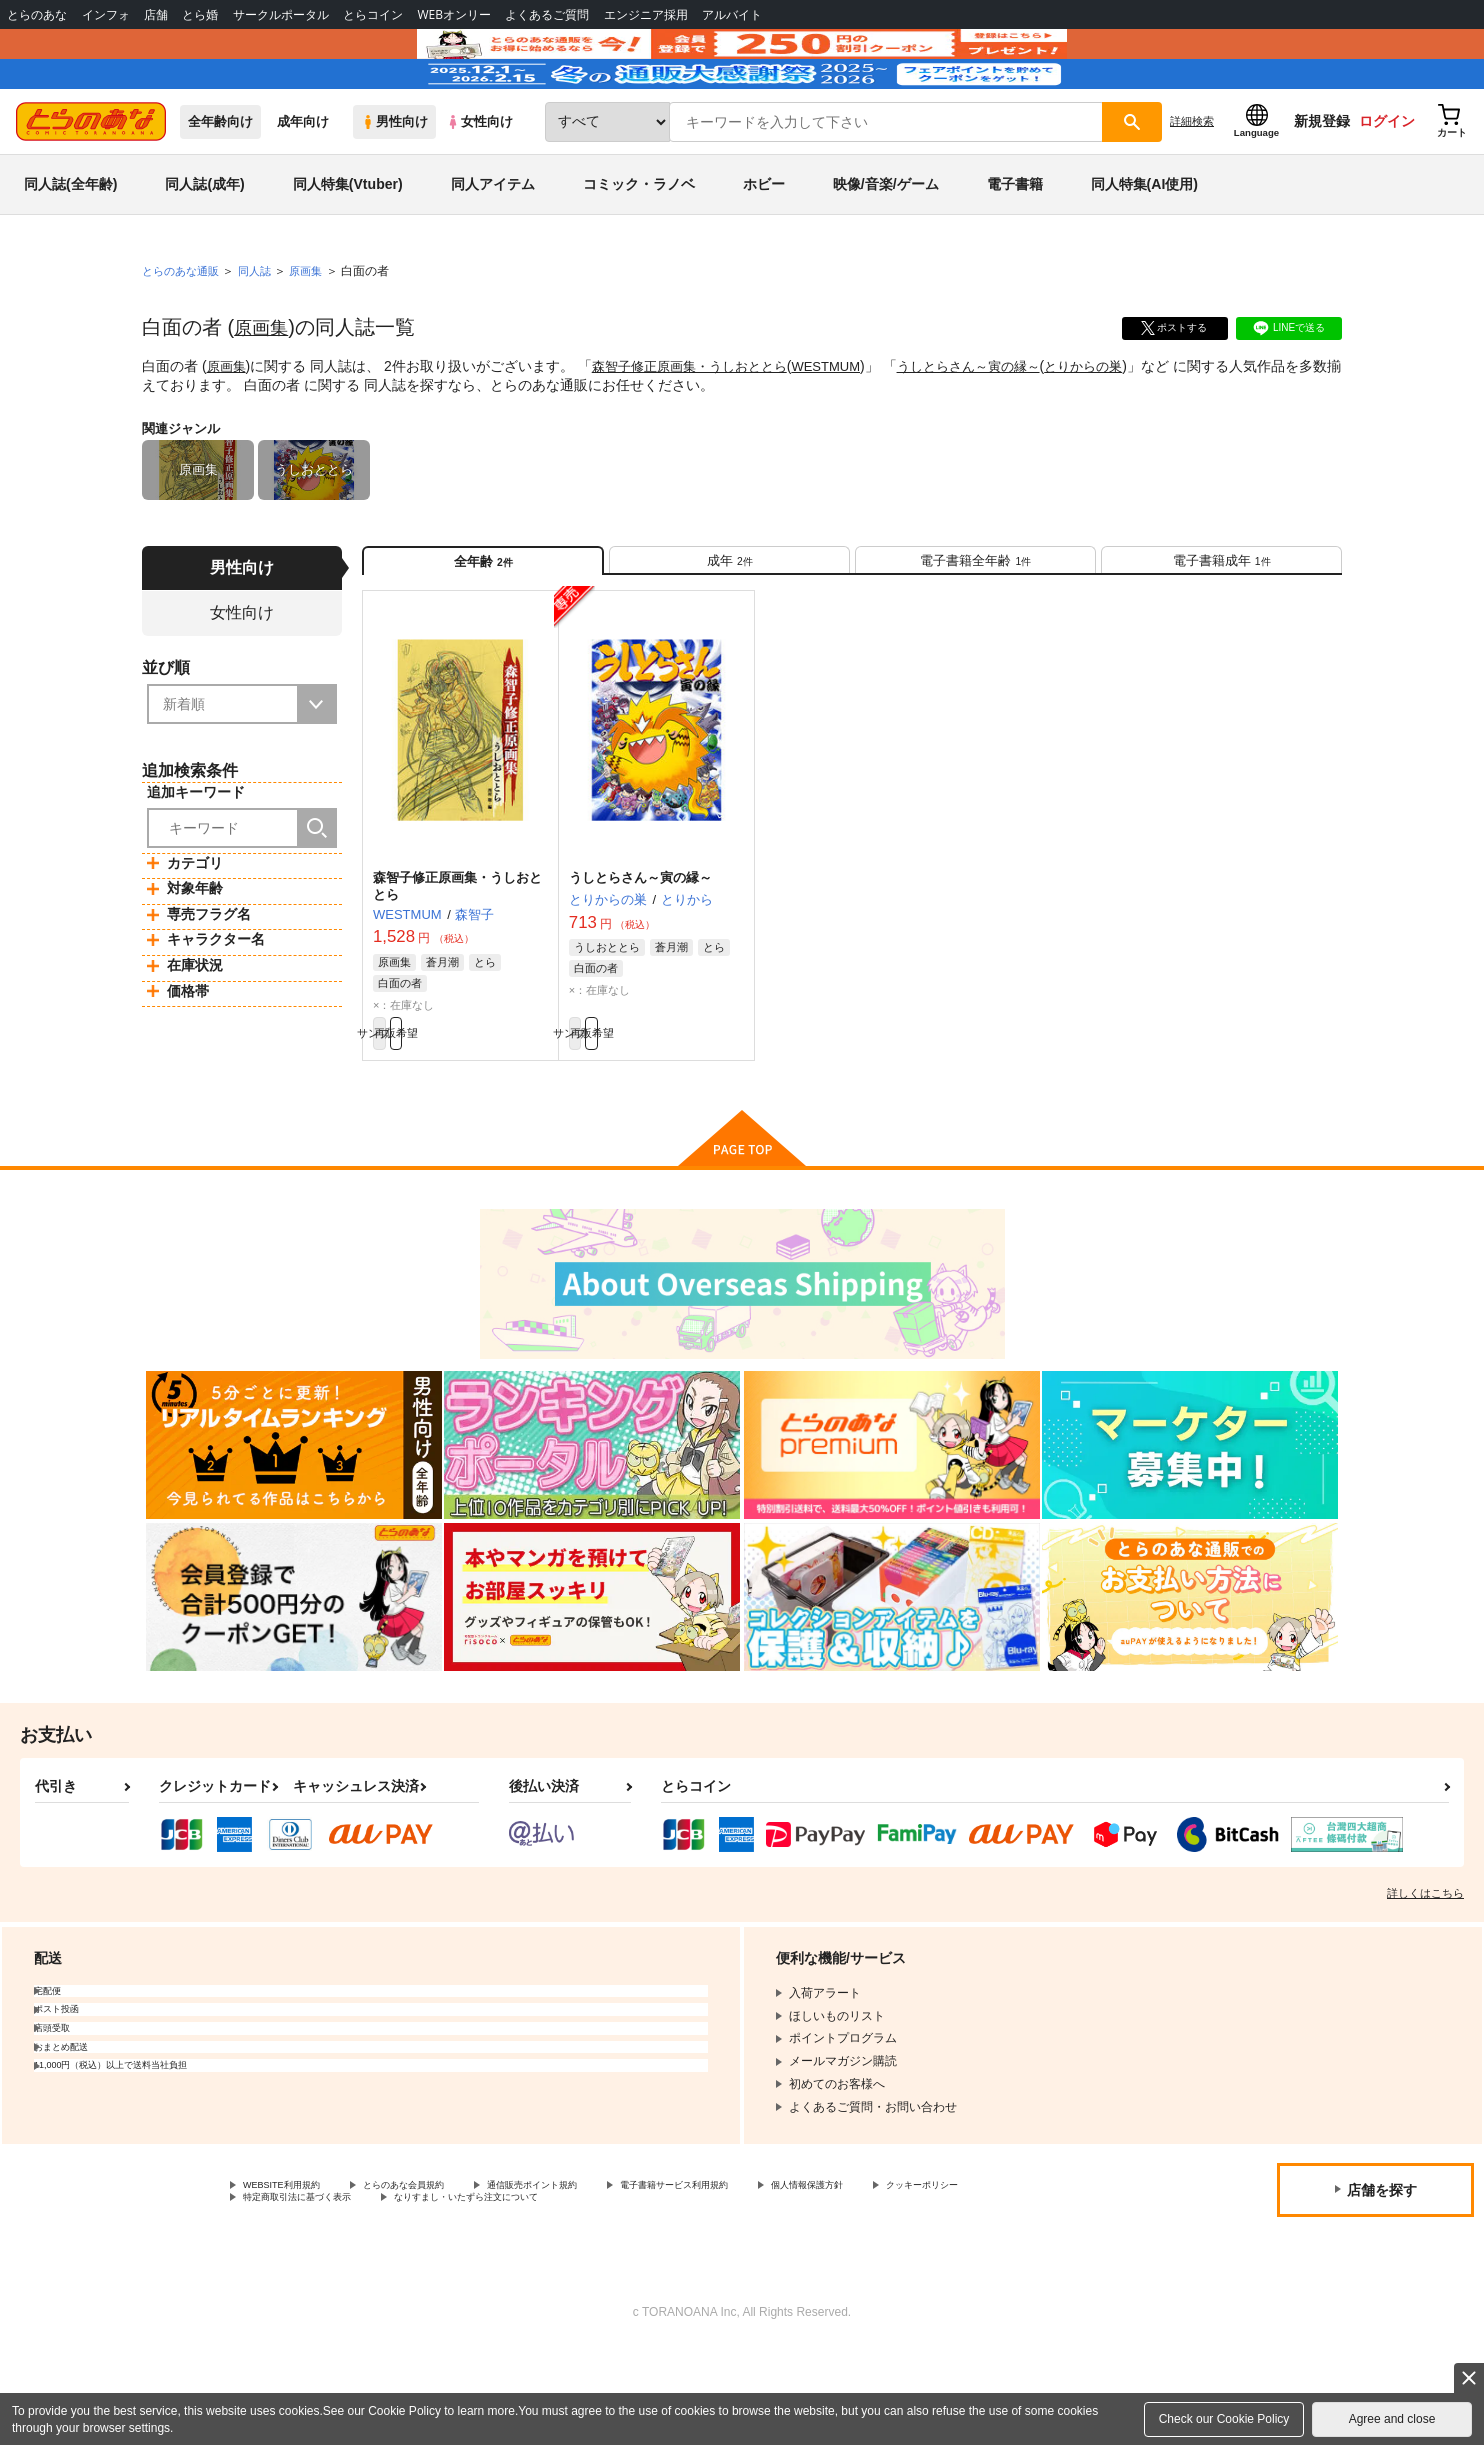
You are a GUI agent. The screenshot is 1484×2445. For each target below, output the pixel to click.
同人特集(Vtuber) (348, 244)
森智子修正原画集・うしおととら (700, 426)
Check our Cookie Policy (1224, 2419)
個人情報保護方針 (937, 2276)
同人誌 (263, 331)
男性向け (394, 181)
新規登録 (1322, 181)
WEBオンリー (454, 14)
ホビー (764, 244)
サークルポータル (281, 14)
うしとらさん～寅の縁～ (997, 426)
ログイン (1387, 181)
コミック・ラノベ (639, 244)
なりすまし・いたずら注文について (665, 2292)
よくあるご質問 (547, 14)
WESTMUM (846, 426)
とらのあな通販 (184, 331)
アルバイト (732, 14)
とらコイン (373, 14)
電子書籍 (1015, 244)
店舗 (156, 14)
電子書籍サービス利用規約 (774, 2276)
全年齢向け (220, 181)
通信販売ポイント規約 (599, 2276)
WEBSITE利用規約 (294, 2276)
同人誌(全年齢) (70, 244)
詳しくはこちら (1425, 1982)
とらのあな (37, 14)
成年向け (303, 181)
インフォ (106, 14)
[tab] (729, 628)
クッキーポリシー (291, 2292)
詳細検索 (1192, 181)
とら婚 (200, 14)
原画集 (264, 387)
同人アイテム (493, 244)
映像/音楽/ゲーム (886, 244)
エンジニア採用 (646, 14)
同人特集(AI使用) (1144, 244)
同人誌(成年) (204, 244)
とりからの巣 (1121, 426)
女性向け (479, 181)
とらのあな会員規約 (442, 2276)
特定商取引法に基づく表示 (454, 2292)
